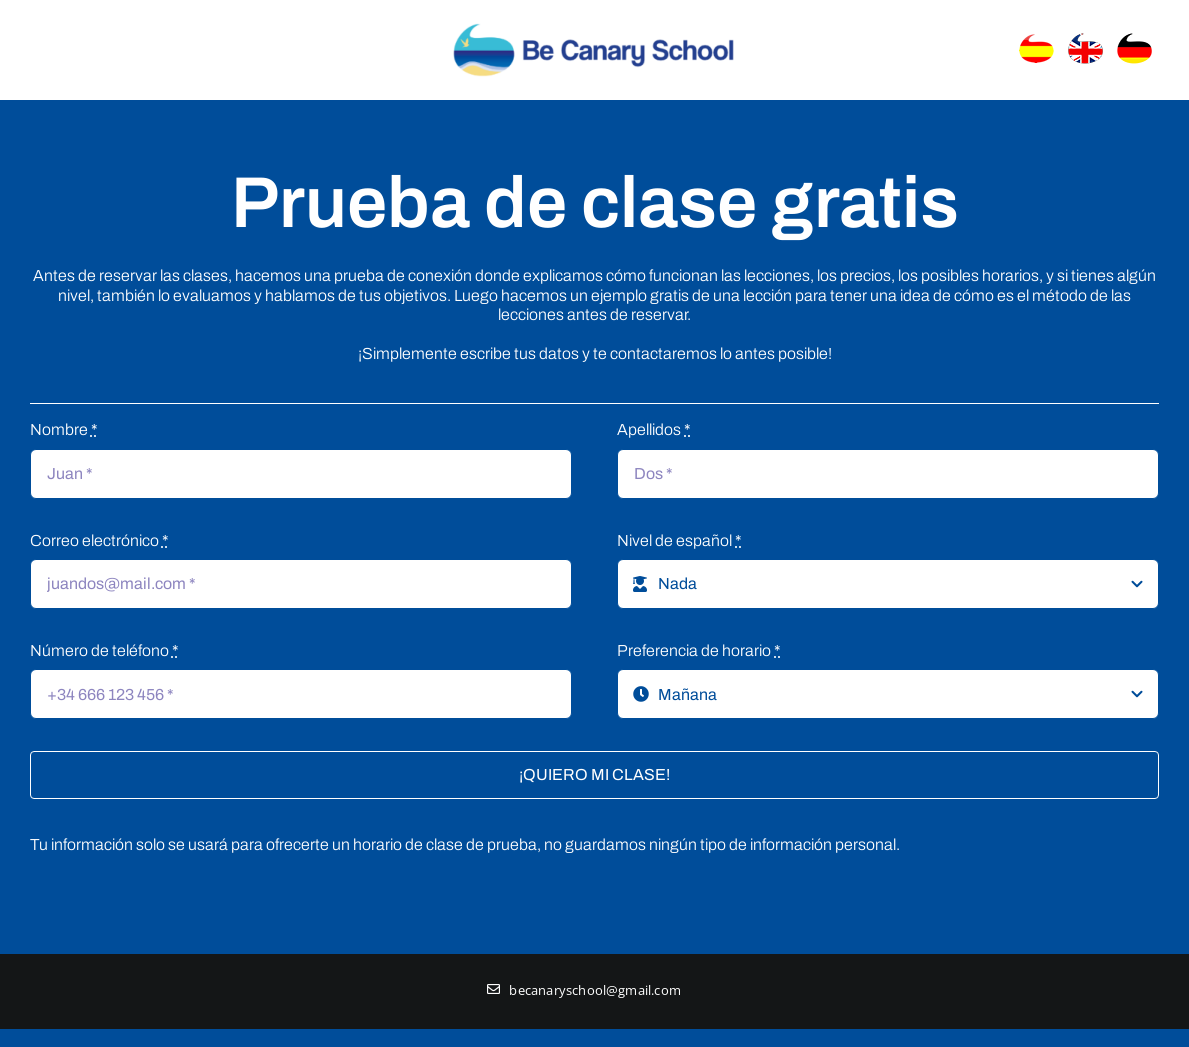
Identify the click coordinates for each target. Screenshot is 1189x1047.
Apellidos (654, 429)
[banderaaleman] (1138, 38)
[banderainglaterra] (1089, 38)
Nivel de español (679, 540)
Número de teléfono (104, 650)
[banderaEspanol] (1040, 38)
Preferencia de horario (699, 650)
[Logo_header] (594, 21)
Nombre (64, 429)
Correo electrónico (99, 540)
